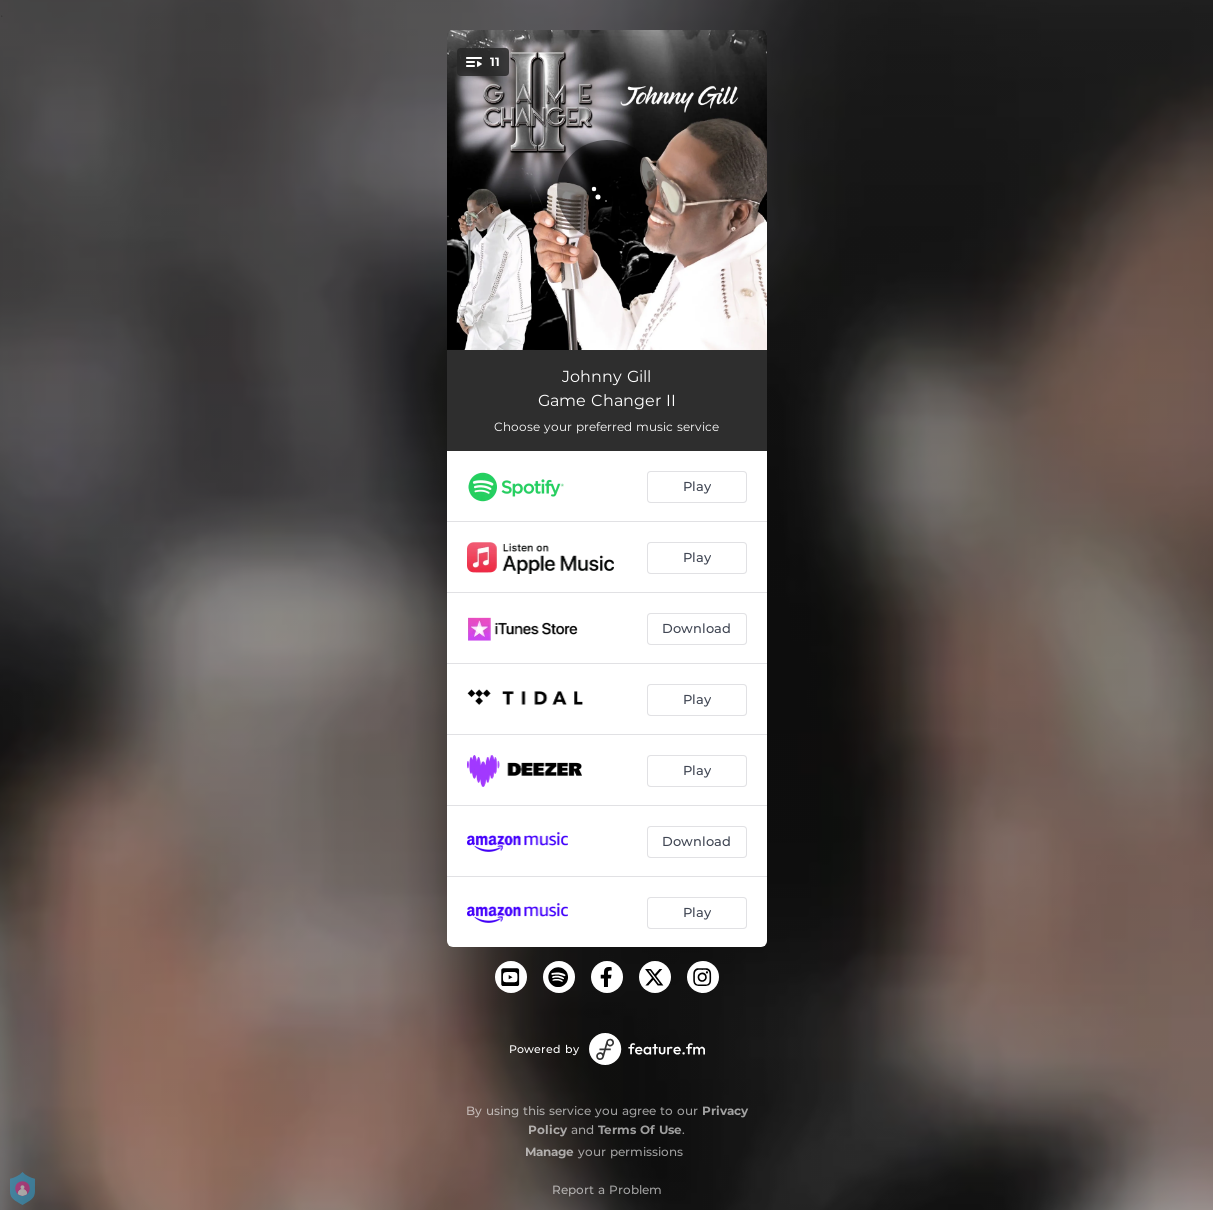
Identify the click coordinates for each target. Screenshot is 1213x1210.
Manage (549, 1151)
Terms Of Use (640, 1129)
